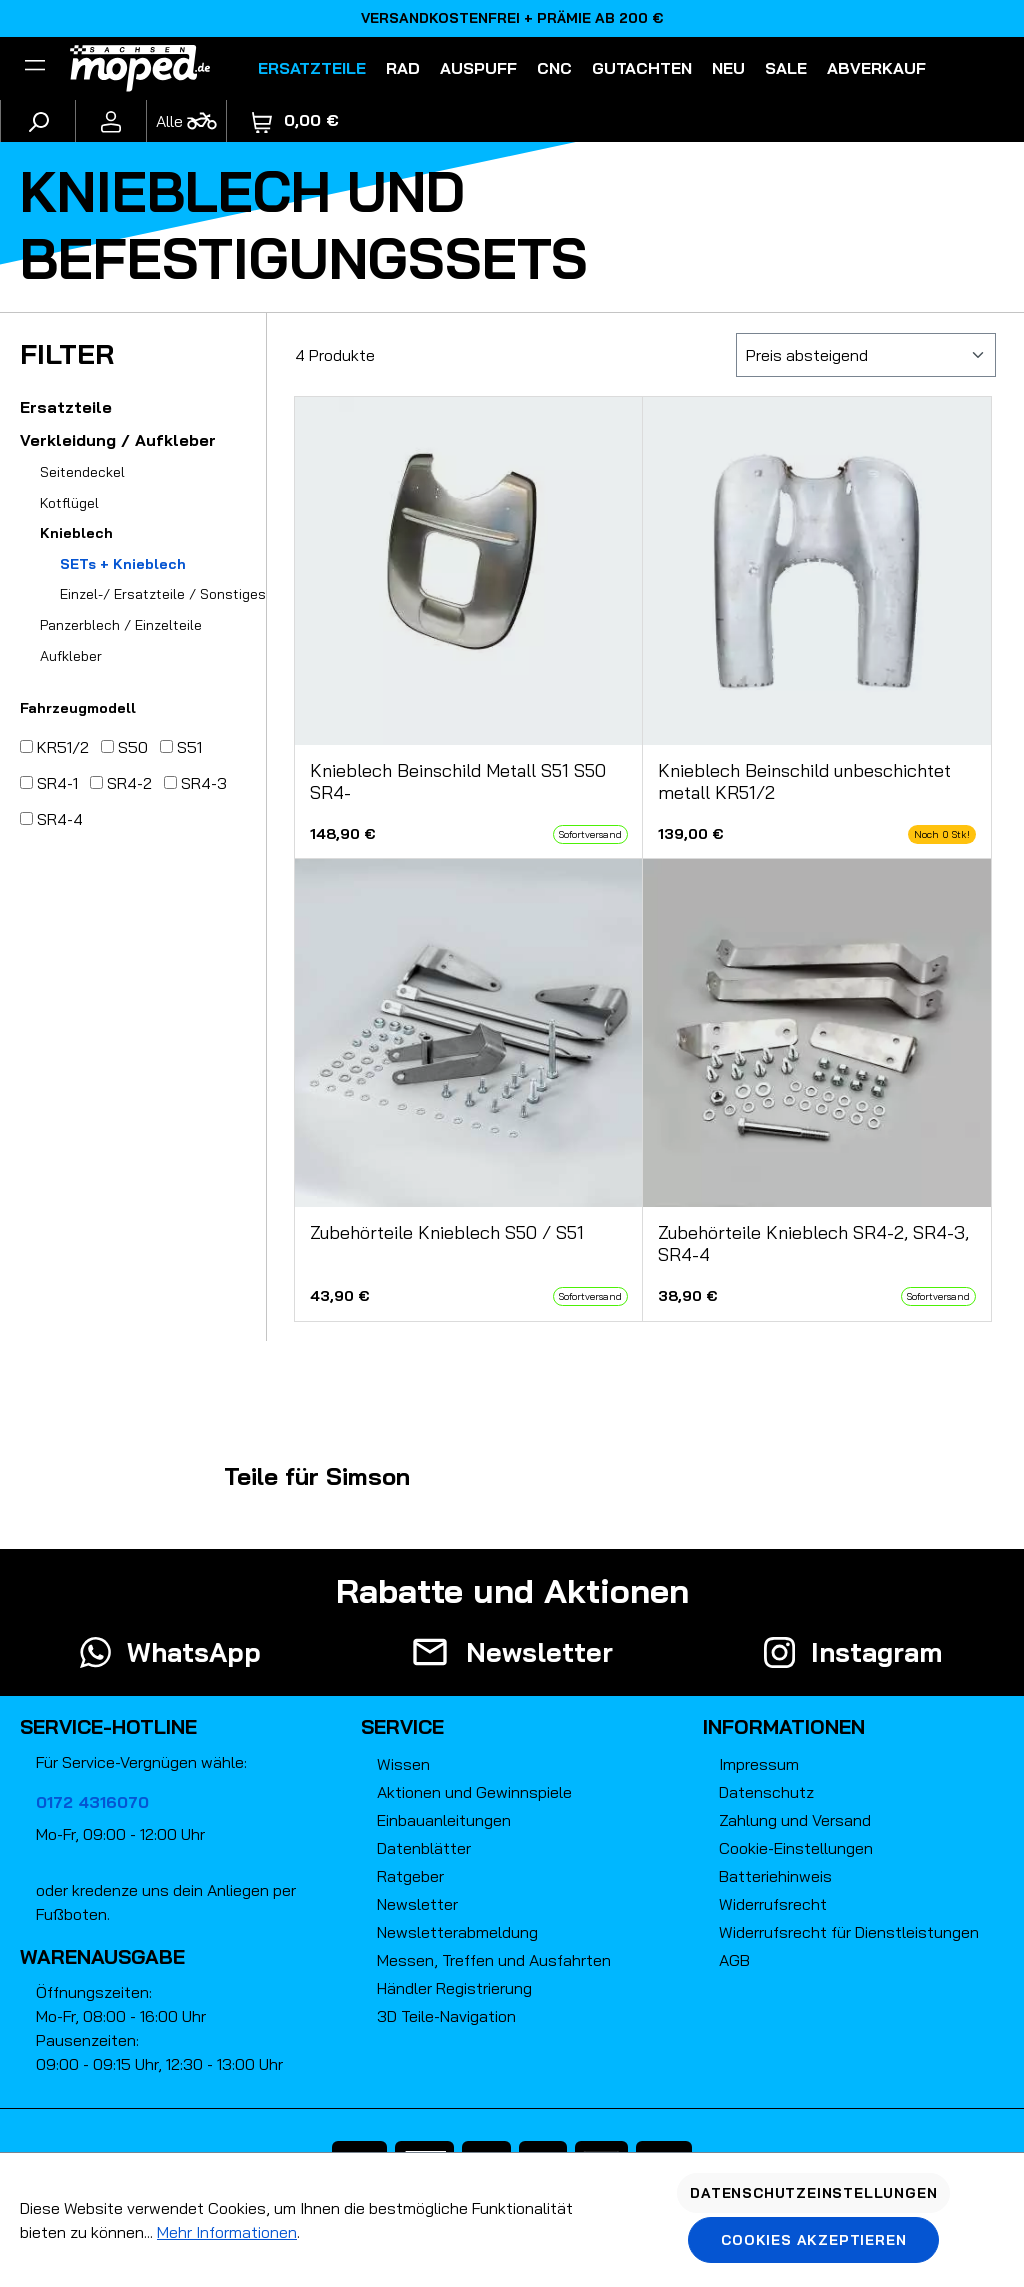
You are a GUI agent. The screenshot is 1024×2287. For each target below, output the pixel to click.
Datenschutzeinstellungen (813, 2193)
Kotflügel (69, 503)
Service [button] (402, 1726)
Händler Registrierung (454, 1988)
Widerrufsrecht (773, 1904)
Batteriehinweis (775, 1876)
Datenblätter (424, 1848)
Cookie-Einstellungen (796, 1848)
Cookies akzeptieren (813, 2240)
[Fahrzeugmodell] (186, 121)
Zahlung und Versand (795, 1820)
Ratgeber (410, 1876)
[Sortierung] (866, 355)
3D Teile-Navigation (446, 2016)
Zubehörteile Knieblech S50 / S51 (447, 1233)
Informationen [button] (784, 1726)
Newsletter (417, 1904)
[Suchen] (38, 121)
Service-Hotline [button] (108, 1726)
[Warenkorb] (295, 120)
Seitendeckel (82, 472)
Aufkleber (71, 656)
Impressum (759, 1764)
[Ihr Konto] (111, 121)
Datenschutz (766, 1792)
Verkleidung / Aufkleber (118, 440)
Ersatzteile (66, 407)
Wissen (403, 1764)
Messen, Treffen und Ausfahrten (494, 1960)
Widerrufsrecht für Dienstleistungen (849, 1932)
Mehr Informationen (227, 2232)
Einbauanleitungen (444, 1820)
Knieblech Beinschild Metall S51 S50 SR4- (458, 782)
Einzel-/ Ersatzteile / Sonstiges (163, 594)
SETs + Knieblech (123, 564)
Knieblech (76, 533)
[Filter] (35, 68)
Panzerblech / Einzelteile (121, 625)
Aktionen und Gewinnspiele (474, 1792)
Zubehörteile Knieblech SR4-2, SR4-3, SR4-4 (813, 1244)
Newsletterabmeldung (457, 1932)
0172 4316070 (92, 1802)
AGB (734, 1960)
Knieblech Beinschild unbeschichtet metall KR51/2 (804, 782)
